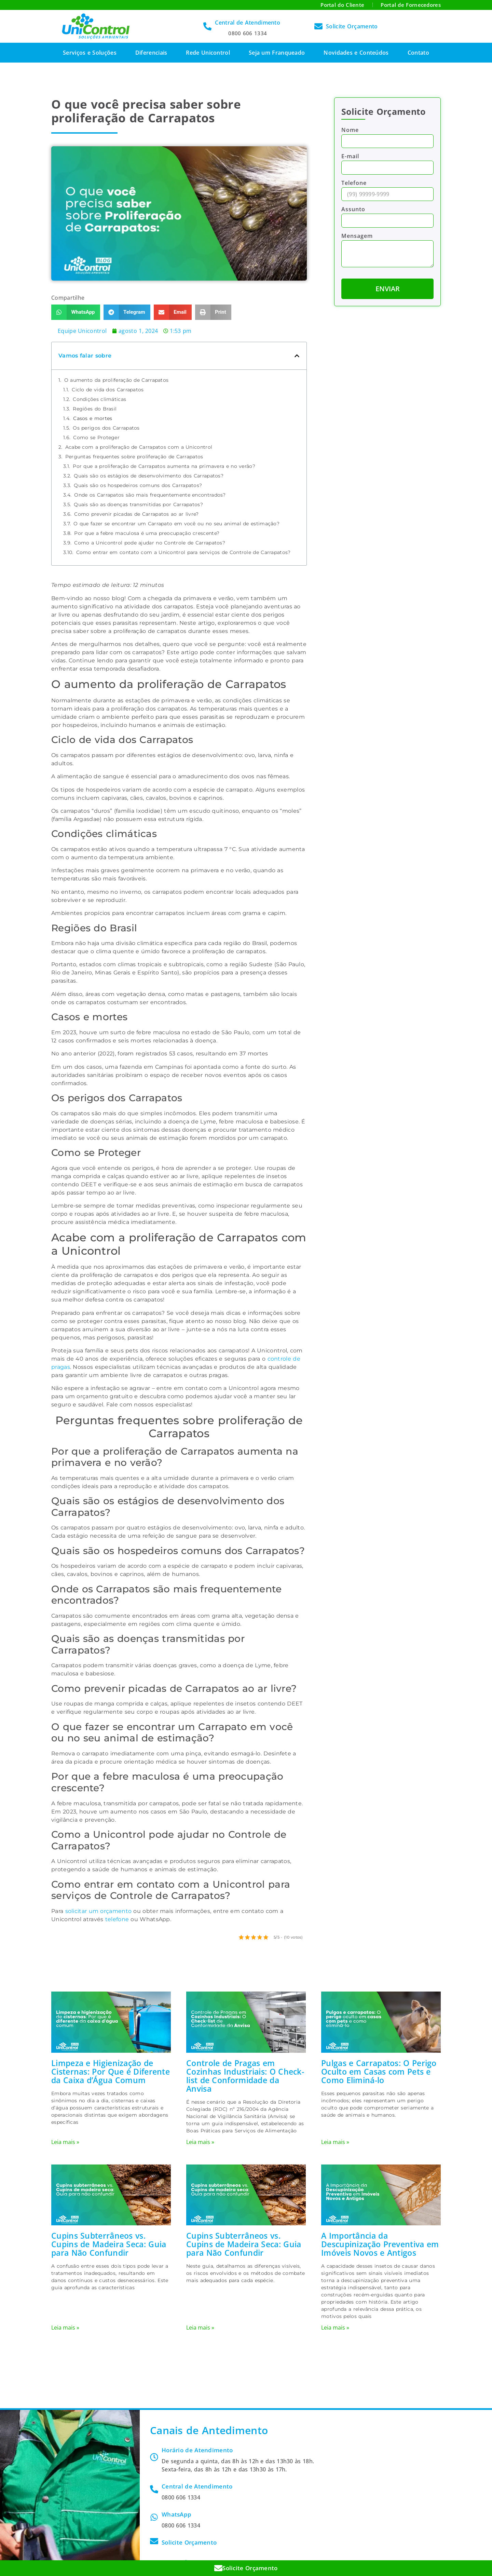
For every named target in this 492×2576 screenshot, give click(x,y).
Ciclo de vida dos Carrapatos (108, 390)
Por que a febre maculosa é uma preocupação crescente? (146, 533)
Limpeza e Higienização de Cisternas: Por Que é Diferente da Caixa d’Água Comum (110, 2071)
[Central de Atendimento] (207, 26)
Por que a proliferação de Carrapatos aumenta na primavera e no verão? (164, 466)
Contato (418, 52)
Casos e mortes (92, 418)
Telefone (354, 183)
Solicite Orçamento (352, 26)
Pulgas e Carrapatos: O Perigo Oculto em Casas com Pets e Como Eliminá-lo (379, 2071)
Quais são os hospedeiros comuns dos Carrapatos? (138, 485)
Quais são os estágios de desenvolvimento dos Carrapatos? (148, 476)
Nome (350, 130)
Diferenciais (151, 52)
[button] (75, 312)
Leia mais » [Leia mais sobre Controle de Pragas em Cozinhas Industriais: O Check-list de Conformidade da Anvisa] (200, 2141)
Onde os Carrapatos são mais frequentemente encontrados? (150, 495)
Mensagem (357, 236)
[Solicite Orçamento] (318, 26)
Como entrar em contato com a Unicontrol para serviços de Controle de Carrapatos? (183, 552)
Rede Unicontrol (208, 52)
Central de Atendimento (247, 22)
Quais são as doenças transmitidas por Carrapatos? (138, 504)
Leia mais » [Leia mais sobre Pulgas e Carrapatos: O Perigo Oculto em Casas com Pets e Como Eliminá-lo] (335, 2141)
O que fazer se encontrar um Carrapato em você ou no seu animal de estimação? (176, 524)
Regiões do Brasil (95, 409)
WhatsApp (176, 2514)
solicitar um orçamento (98, 1911)
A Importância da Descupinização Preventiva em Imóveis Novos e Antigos (380, 2244)
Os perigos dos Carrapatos (106, 428)
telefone (117, 1919)
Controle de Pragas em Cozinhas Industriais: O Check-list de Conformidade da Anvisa (245, 2075)
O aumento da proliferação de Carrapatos (116, 380)
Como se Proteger (96, 437)
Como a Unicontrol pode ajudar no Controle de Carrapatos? (149, 543)
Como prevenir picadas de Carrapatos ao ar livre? (136, 514)
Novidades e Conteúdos (356, 52)
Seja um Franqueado (277, 52)
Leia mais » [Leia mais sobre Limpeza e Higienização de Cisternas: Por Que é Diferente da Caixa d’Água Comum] (65, 2141)
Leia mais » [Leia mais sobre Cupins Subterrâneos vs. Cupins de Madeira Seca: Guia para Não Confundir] (65, 2327)
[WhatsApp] (154, 2517)
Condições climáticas (99, 399)
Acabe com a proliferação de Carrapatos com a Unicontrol (139, 447)
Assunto (353, 209)
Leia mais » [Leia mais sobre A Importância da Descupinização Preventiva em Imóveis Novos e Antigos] (335, 2327)
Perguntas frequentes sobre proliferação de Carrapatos (134, 457)
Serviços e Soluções (90, 52)
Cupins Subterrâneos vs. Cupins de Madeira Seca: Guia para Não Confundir (108, 2244)
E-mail (350, 156)
